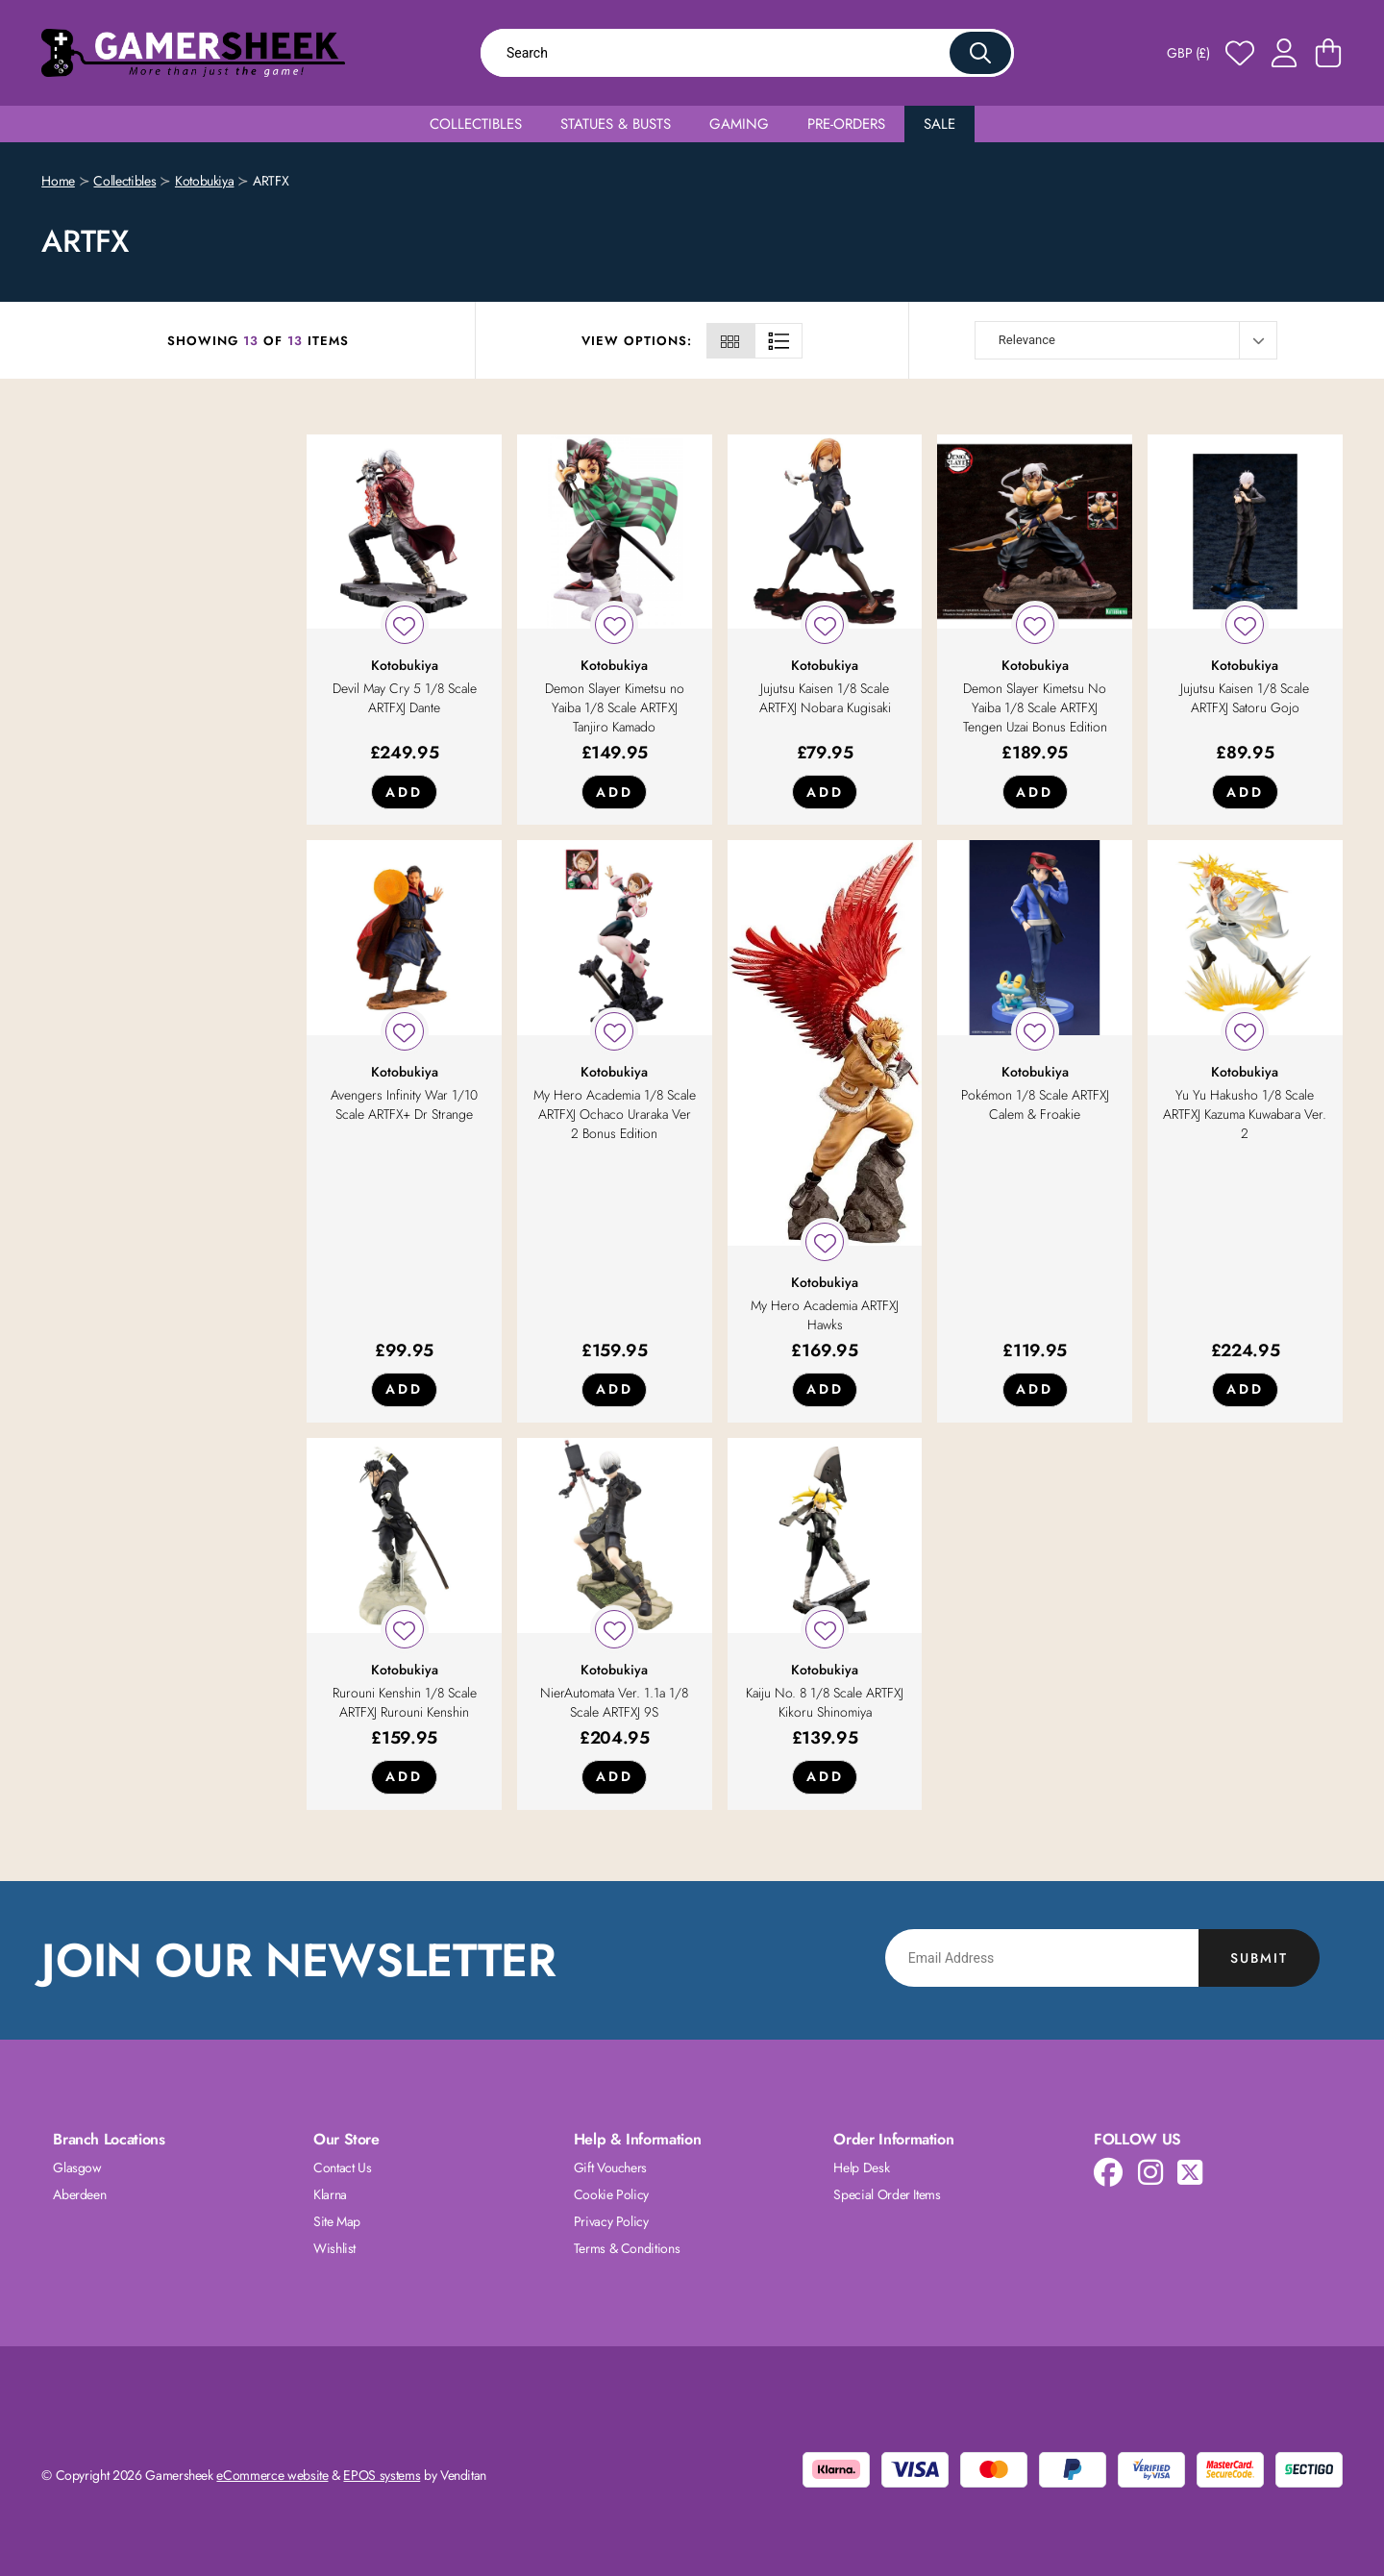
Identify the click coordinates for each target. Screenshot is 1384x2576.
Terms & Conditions (627, 2248)
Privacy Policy (611, 2221)
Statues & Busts (615, 124)
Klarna (330, 2194)
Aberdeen (79, 2194)
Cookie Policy (611, 2194)
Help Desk (861, 2167)
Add (404, 792)
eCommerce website (272, 2475)
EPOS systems (381, 2475)
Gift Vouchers (610, 2167)
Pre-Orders (846, 124)
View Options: (636, 341)
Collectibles (476, 124)
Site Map (336, 2221)
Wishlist (334, 2248)
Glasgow (77, 2167)
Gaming (739, 124)
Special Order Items (886, 2194)
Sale (939, 124)
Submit (1259, 1958)
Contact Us (342, 2167)
